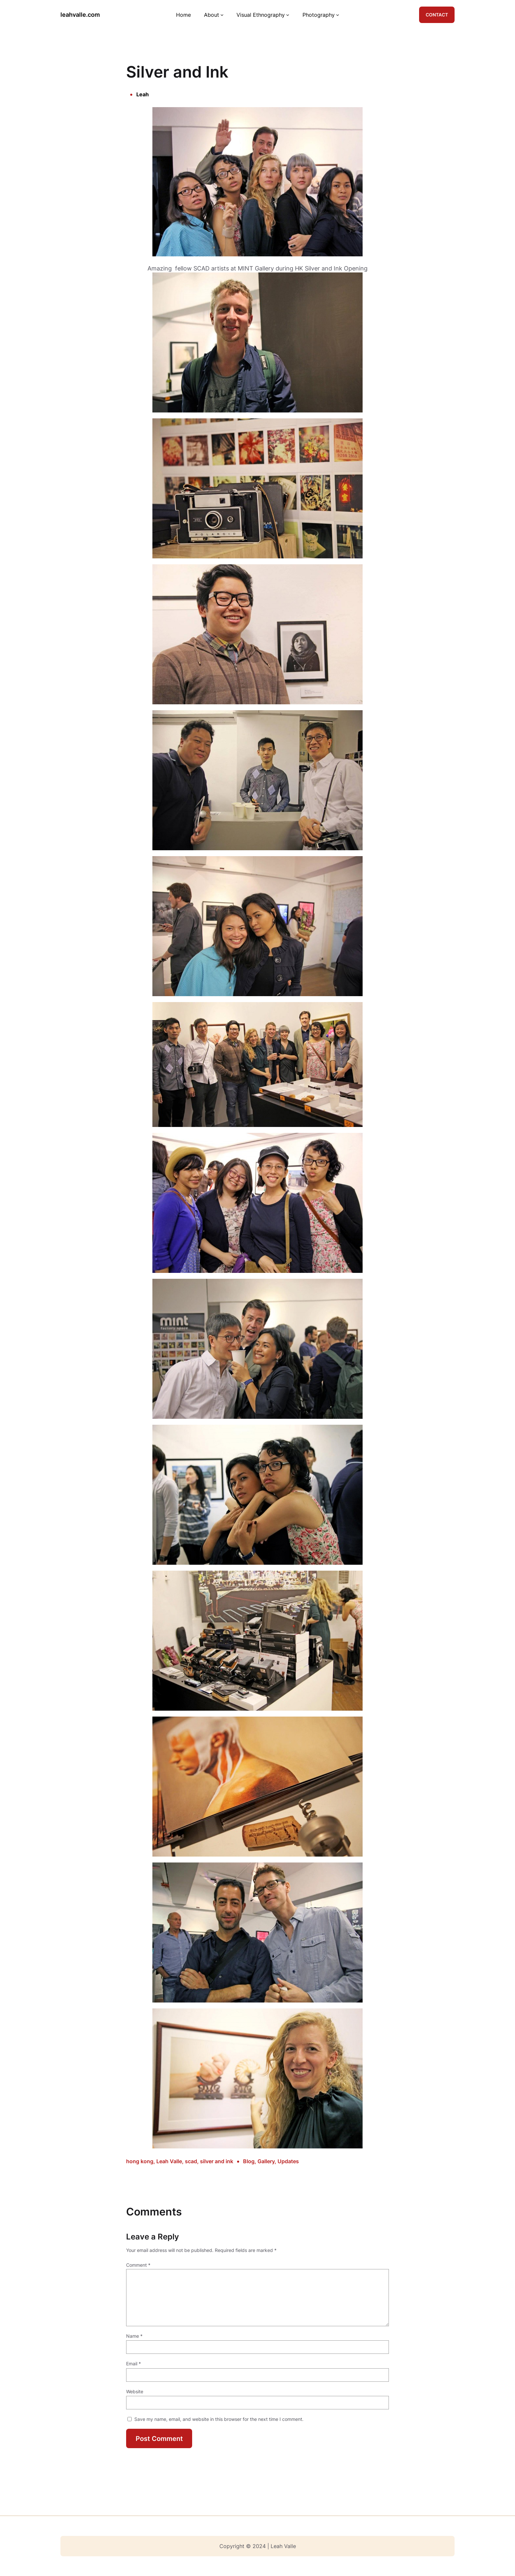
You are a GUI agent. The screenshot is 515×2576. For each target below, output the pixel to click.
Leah (142, 94)
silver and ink (216, 2161)
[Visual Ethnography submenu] (287, 14)
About (211, 15)
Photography (318, 15)
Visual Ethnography (260, 15)
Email (133, 2363)
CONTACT (437, 14)
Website (134, 2391)
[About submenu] (222, 14)
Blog (249, 2161)
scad (191, 2161)
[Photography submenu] (337, 14)
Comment (138, 2265)
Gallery (266, 2161)
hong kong (139, 2161)
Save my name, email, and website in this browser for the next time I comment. (218, 2419)
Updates (288, 2161)
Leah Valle (169, 2161)
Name (134, 2336)
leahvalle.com (80, 14)
